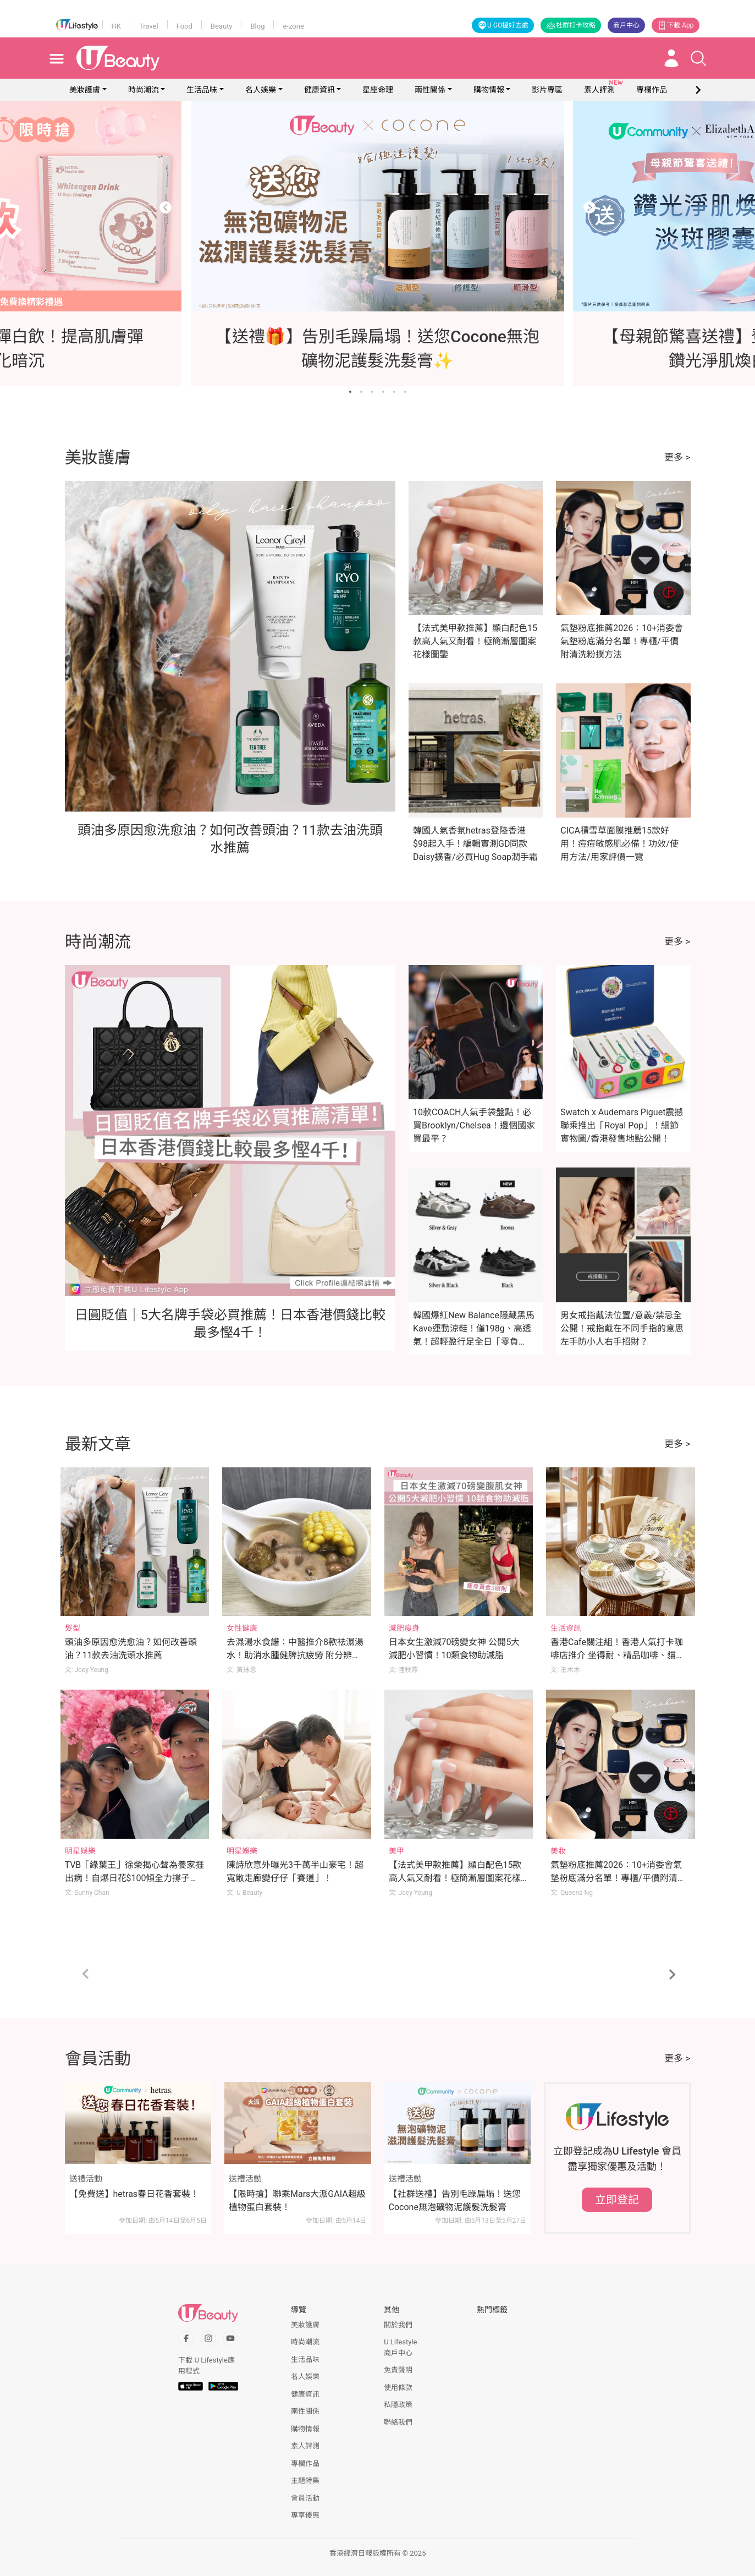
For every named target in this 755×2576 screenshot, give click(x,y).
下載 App (675, 25)
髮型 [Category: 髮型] (72, 1628)
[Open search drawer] (698, 58)
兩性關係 (430, 89)
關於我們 (398, 2325)
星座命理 (377, 89)
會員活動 (305, 2498)
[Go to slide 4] (383, 392)
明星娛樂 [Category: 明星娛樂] (80, 1850)
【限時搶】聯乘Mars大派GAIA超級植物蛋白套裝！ (297, 2200)
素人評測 (305, 2446)
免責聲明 (398, 2370)
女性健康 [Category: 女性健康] (242, 1628)
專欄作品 (305, 2463)
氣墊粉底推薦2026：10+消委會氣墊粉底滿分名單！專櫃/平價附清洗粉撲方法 (621, 641)
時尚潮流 (143, 89)
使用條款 (398, 2387)
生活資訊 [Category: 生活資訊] (565, 1628)
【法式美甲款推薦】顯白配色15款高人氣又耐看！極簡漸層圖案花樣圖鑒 (475, 641)
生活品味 (201, 89)
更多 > (677, 457)
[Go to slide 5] (394, 392)
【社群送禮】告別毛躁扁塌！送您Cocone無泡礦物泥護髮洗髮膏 (455, 2200)
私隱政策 (398, 2404)
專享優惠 (305, 2515)
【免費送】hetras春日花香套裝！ (134, 2194)
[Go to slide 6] (405, 392)
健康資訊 (319, 89)
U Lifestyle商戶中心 (400, 2347)
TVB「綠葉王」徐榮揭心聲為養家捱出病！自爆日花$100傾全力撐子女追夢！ (135, 1878)
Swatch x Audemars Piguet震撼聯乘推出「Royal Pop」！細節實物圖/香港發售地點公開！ (621, 1125)
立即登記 (617, 2199)
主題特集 (305, 2480)
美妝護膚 (84, 89)
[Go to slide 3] (372, 392)
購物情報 (488, 89)
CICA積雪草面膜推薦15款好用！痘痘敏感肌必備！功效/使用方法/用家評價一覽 (619, 843)
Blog (257, 26)
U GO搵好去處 (502, 25)
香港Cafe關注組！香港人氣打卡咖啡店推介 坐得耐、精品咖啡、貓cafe (616, 1655)
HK (116, 26)
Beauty (222, 26)
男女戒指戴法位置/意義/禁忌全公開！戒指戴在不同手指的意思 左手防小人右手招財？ (622, 1328)
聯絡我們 (398, 2422)
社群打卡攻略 (571, 25)
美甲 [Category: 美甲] (396, 1850)
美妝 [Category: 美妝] (558, 1850)
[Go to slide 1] (350, 392)
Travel (148, 26)
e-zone (293, 26)
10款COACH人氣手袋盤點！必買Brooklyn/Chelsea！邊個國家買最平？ (474, 1125)
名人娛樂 (260, 89)
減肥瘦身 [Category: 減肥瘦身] (404, 1628)
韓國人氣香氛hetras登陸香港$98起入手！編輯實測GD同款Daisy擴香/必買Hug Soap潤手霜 (475, 843)
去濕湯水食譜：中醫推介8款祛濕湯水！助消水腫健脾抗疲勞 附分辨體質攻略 (295, 1655)
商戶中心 (626, 25)
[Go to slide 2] (361, 392)
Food (184, 26)
